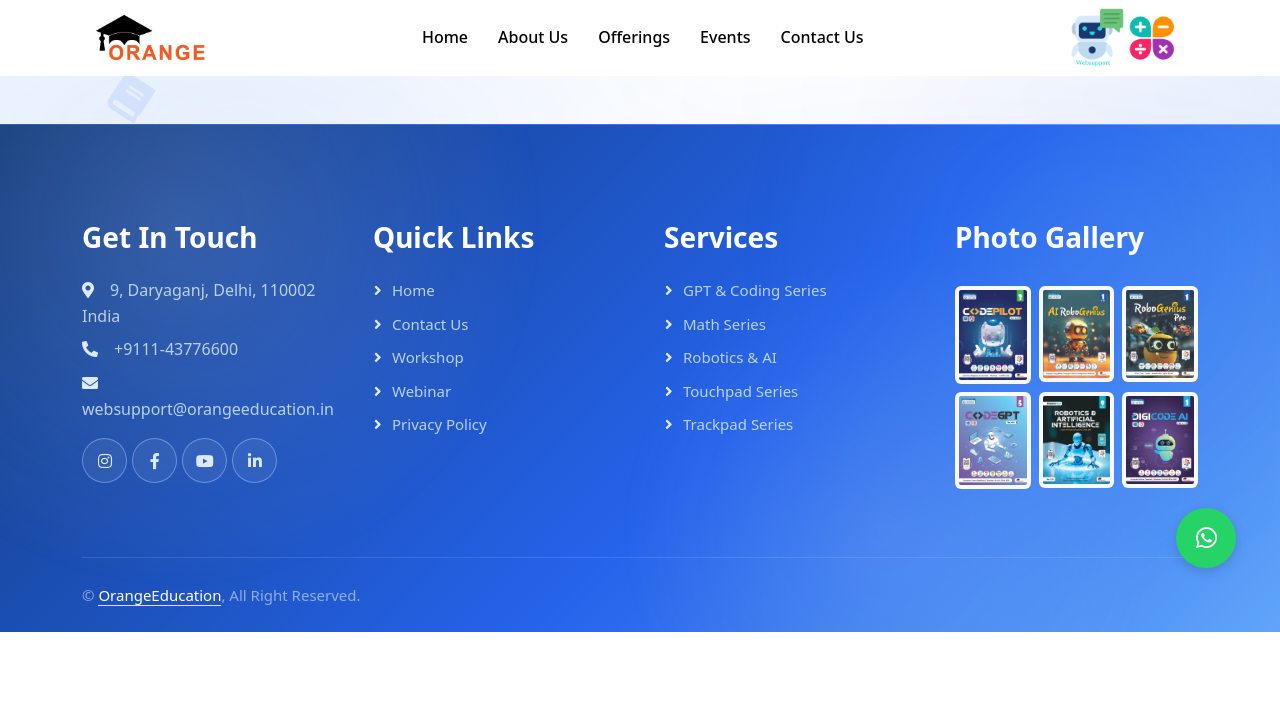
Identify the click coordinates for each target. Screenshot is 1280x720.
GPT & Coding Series (755, 290)
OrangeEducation (159, 595)
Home (445, 37)
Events (725, 37)
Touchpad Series (740, 391)
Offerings (634, 37)
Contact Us (822, 37)
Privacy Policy (439, 424)
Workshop (428, 357)
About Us (533, 37)
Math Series (724, 324)
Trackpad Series (738, 424)
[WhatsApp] (1206, 538)
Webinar (421, 391)
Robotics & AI (730, 357)
